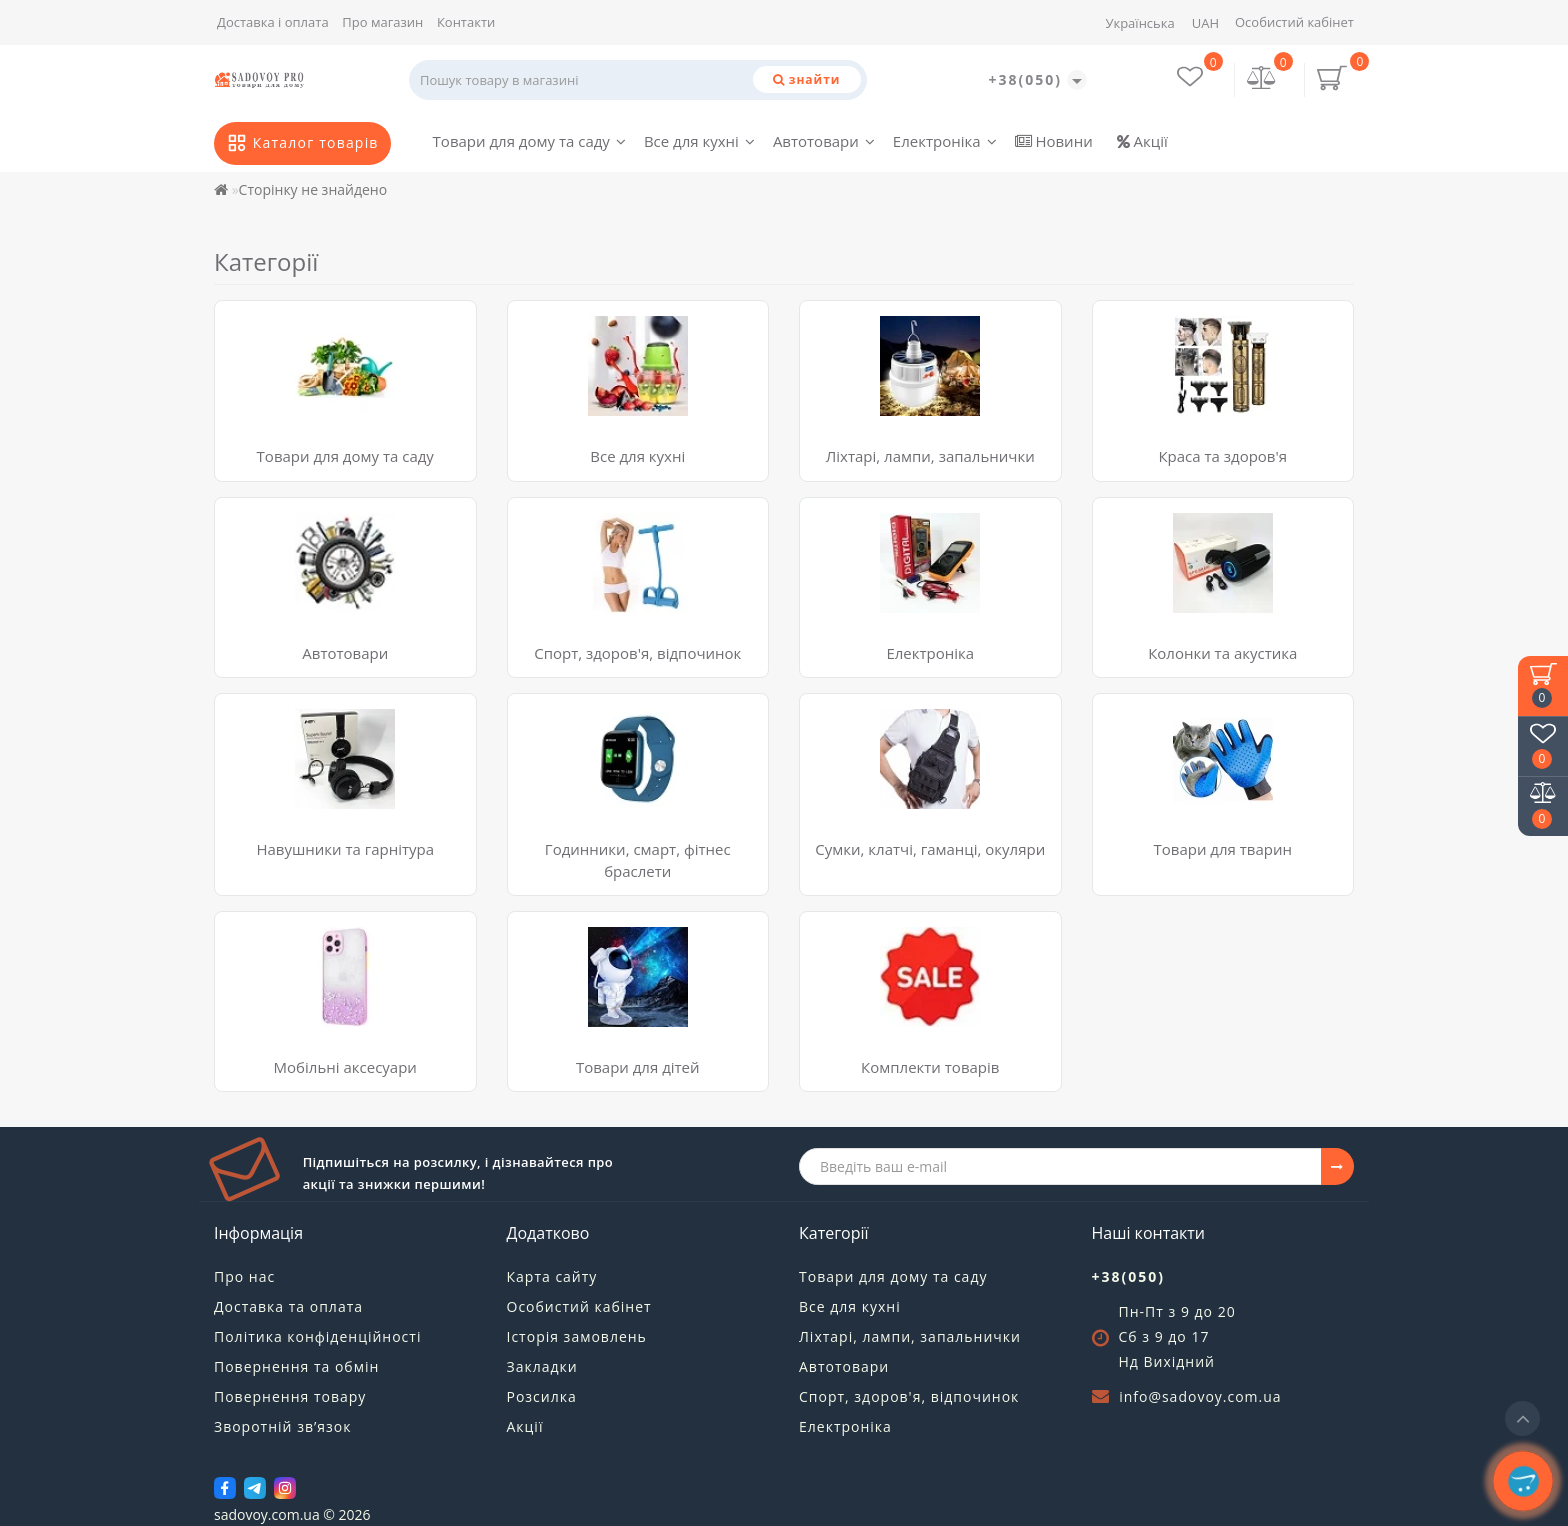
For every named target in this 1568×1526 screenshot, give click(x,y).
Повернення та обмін (296, 1366)
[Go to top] (1522, 1418)
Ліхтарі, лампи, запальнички (930, 456)
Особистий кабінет (1294, 22)
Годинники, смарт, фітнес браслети (638, 859)
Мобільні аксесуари (345, 1067)
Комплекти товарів (930, 1067)
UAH (1205, 23)
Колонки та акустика (1222, 653)
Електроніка (945, 141)
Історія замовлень (577, 1336)
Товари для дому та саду (529, 141)
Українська (1139, 23)
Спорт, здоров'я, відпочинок (637, 653)
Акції (1142, 141)
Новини (1054, 141)
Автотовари (824, 141)
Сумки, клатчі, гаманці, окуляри (930, 849)
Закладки (542, 1366)
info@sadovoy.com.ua (1200, 1396)
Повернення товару (290, 1396)
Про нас (244, 1276)
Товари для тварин (1223, 849)
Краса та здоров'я (1222, 456)
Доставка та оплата (288, 1306)
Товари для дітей (638, 1067)
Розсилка (542, 1396)
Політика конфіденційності (317, 1336)
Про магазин (382, 22)
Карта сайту (552, 1276)
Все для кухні (699, 141)
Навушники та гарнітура (345, 849)
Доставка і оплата (273, 22)
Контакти (466, 22)
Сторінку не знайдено (313, 189)
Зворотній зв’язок (282, 1426)
